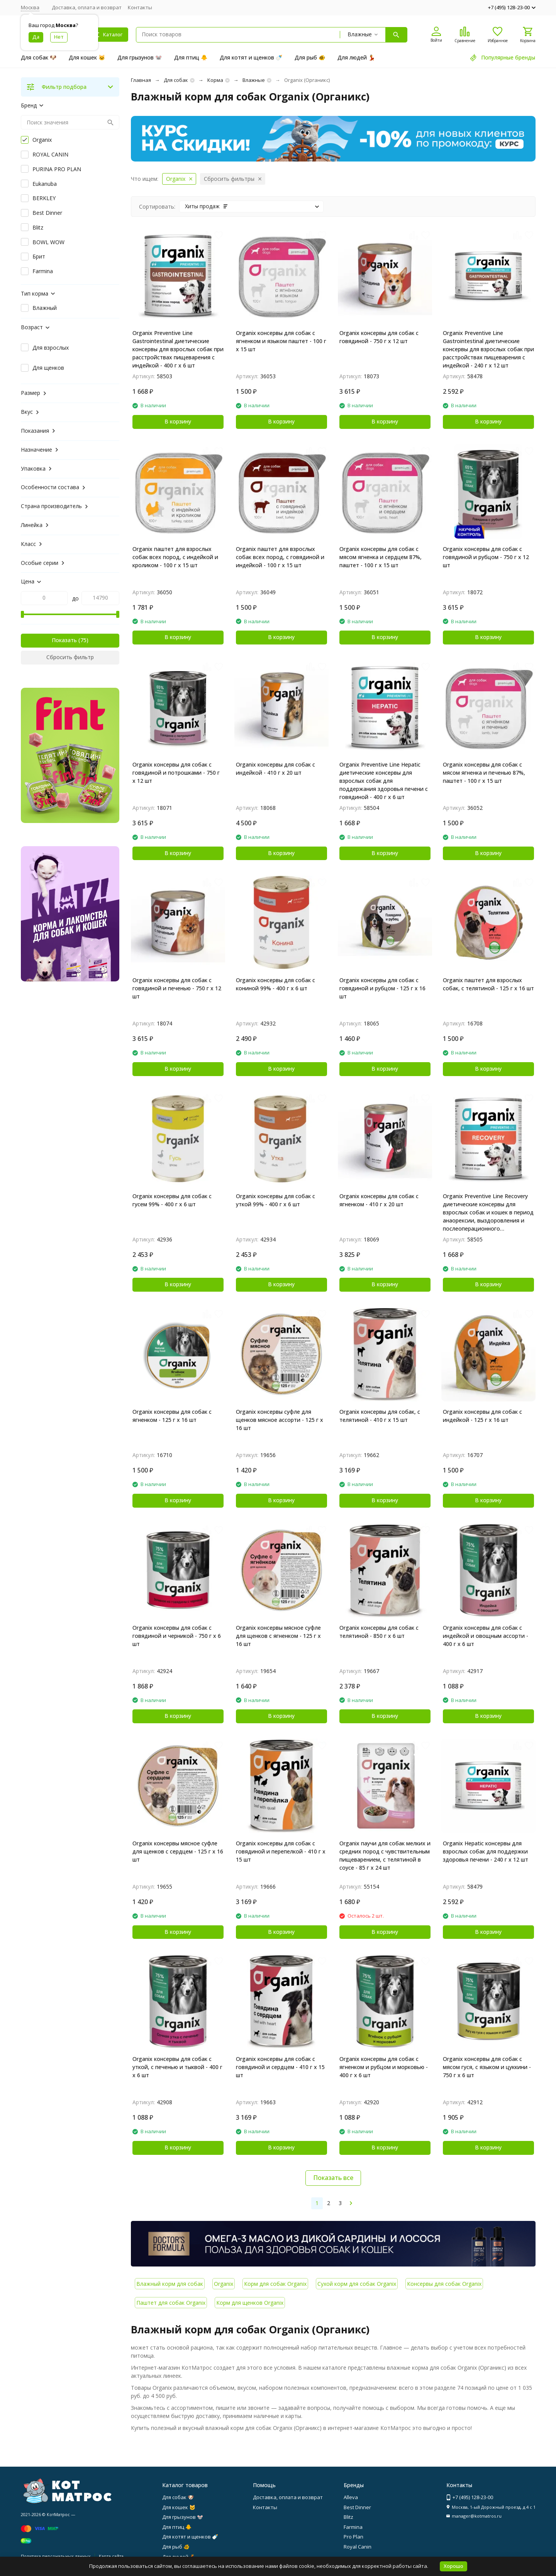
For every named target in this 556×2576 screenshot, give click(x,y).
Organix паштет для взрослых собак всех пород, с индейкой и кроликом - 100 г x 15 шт (175, 557)
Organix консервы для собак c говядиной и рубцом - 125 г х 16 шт (382, 988)
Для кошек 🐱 (87, 57)
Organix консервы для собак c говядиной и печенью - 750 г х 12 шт (176, 988)
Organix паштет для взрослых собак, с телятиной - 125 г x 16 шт (488, 984)
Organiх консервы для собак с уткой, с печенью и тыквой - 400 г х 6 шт (177, 2067)
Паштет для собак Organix (170, 2302)
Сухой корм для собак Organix (356, 2283)
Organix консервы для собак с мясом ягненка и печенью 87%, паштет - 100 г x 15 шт (484, 772)
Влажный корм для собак (169, 2283)
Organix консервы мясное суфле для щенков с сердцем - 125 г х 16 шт (177, 1851)
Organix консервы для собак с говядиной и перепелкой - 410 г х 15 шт (280, 1851)
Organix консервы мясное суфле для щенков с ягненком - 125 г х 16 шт (278, 1636)
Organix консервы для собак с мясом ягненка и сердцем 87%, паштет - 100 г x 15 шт (380, 557)
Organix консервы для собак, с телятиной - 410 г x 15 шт (379, 1415)
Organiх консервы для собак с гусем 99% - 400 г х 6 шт (172, 1200)
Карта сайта (111, 2556)
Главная (141, 80)
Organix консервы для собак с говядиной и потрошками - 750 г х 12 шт (176, 772)
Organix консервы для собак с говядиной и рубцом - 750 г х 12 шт (486, 557)
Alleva (351, 2497)
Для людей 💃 (356, 57)
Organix (223, 2283)
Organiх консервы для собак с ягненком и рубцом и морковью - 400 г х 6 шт (383, 2067)
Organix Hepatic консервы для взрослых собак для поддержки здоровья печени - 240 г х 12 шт (485, 1851)
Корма (215, 80)
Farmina (353, 2526)
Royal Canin (357, 2546)
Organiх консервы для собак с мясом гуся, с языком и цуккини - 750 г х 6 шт (487, 2067)
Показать (64, 640)
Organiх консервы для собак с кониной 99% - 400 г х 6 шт (275, 984)
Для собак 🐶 (38, 57)
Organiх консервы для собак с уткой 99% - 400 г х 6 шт (275, 1200)
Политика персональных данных (56, 2556)
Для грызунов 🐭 (139, 57)
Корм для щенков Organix (249, 2302)
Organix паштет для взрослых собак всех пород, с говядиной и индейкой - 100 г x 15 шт (280, 557)
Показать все (333, 2177)
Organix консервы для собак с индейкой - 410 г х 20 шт (275, 768)
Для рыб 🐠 (310, 57)
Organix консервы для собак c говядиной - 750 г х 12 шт (379, 337)
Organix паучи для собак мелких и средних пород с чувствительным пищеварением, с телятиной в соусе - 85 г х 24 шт (385, 1855)
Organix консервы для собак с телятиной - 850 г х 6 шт (379, 1631)
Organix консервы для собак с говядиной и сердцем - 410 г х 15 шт (280, 2067)
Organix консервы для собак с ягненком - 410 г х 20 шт (379, 1200)
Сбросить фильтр (70, 657)
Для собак (176, 80)
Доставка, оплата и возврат (87, 7)
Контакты (140, 7)
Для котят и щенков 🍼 (251, 57)
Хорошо (453, 2565)
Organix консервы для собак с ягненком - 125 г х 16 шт (172, 1415)
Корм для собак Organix (275, 2283)
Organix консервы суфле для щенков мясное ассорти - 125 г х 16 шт (279, 1420)
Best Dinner (357, 2507)
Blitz (348, 2516)
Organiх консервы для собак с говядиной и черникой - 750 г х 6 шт (176, 1636)
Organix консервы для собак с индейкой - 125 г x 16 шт (482, 1415)
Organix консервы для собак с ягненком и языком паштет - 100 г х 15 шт (281, 341)
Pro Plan (353, 2536)
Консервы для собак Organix (444, 2283)
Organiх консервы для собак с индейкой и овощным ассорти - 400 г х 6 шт (485, 1636)
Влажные (253, 80)
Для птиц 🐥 (190, 57)
